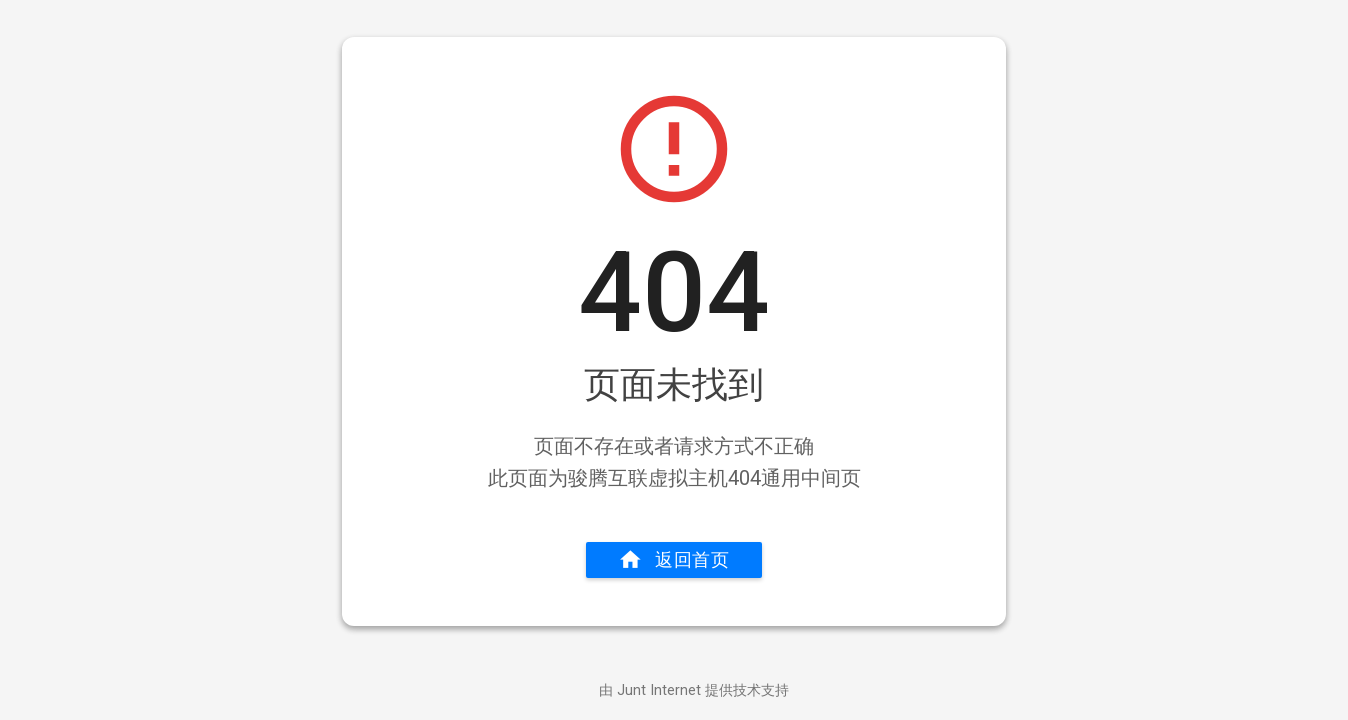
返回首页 (674, 560)
